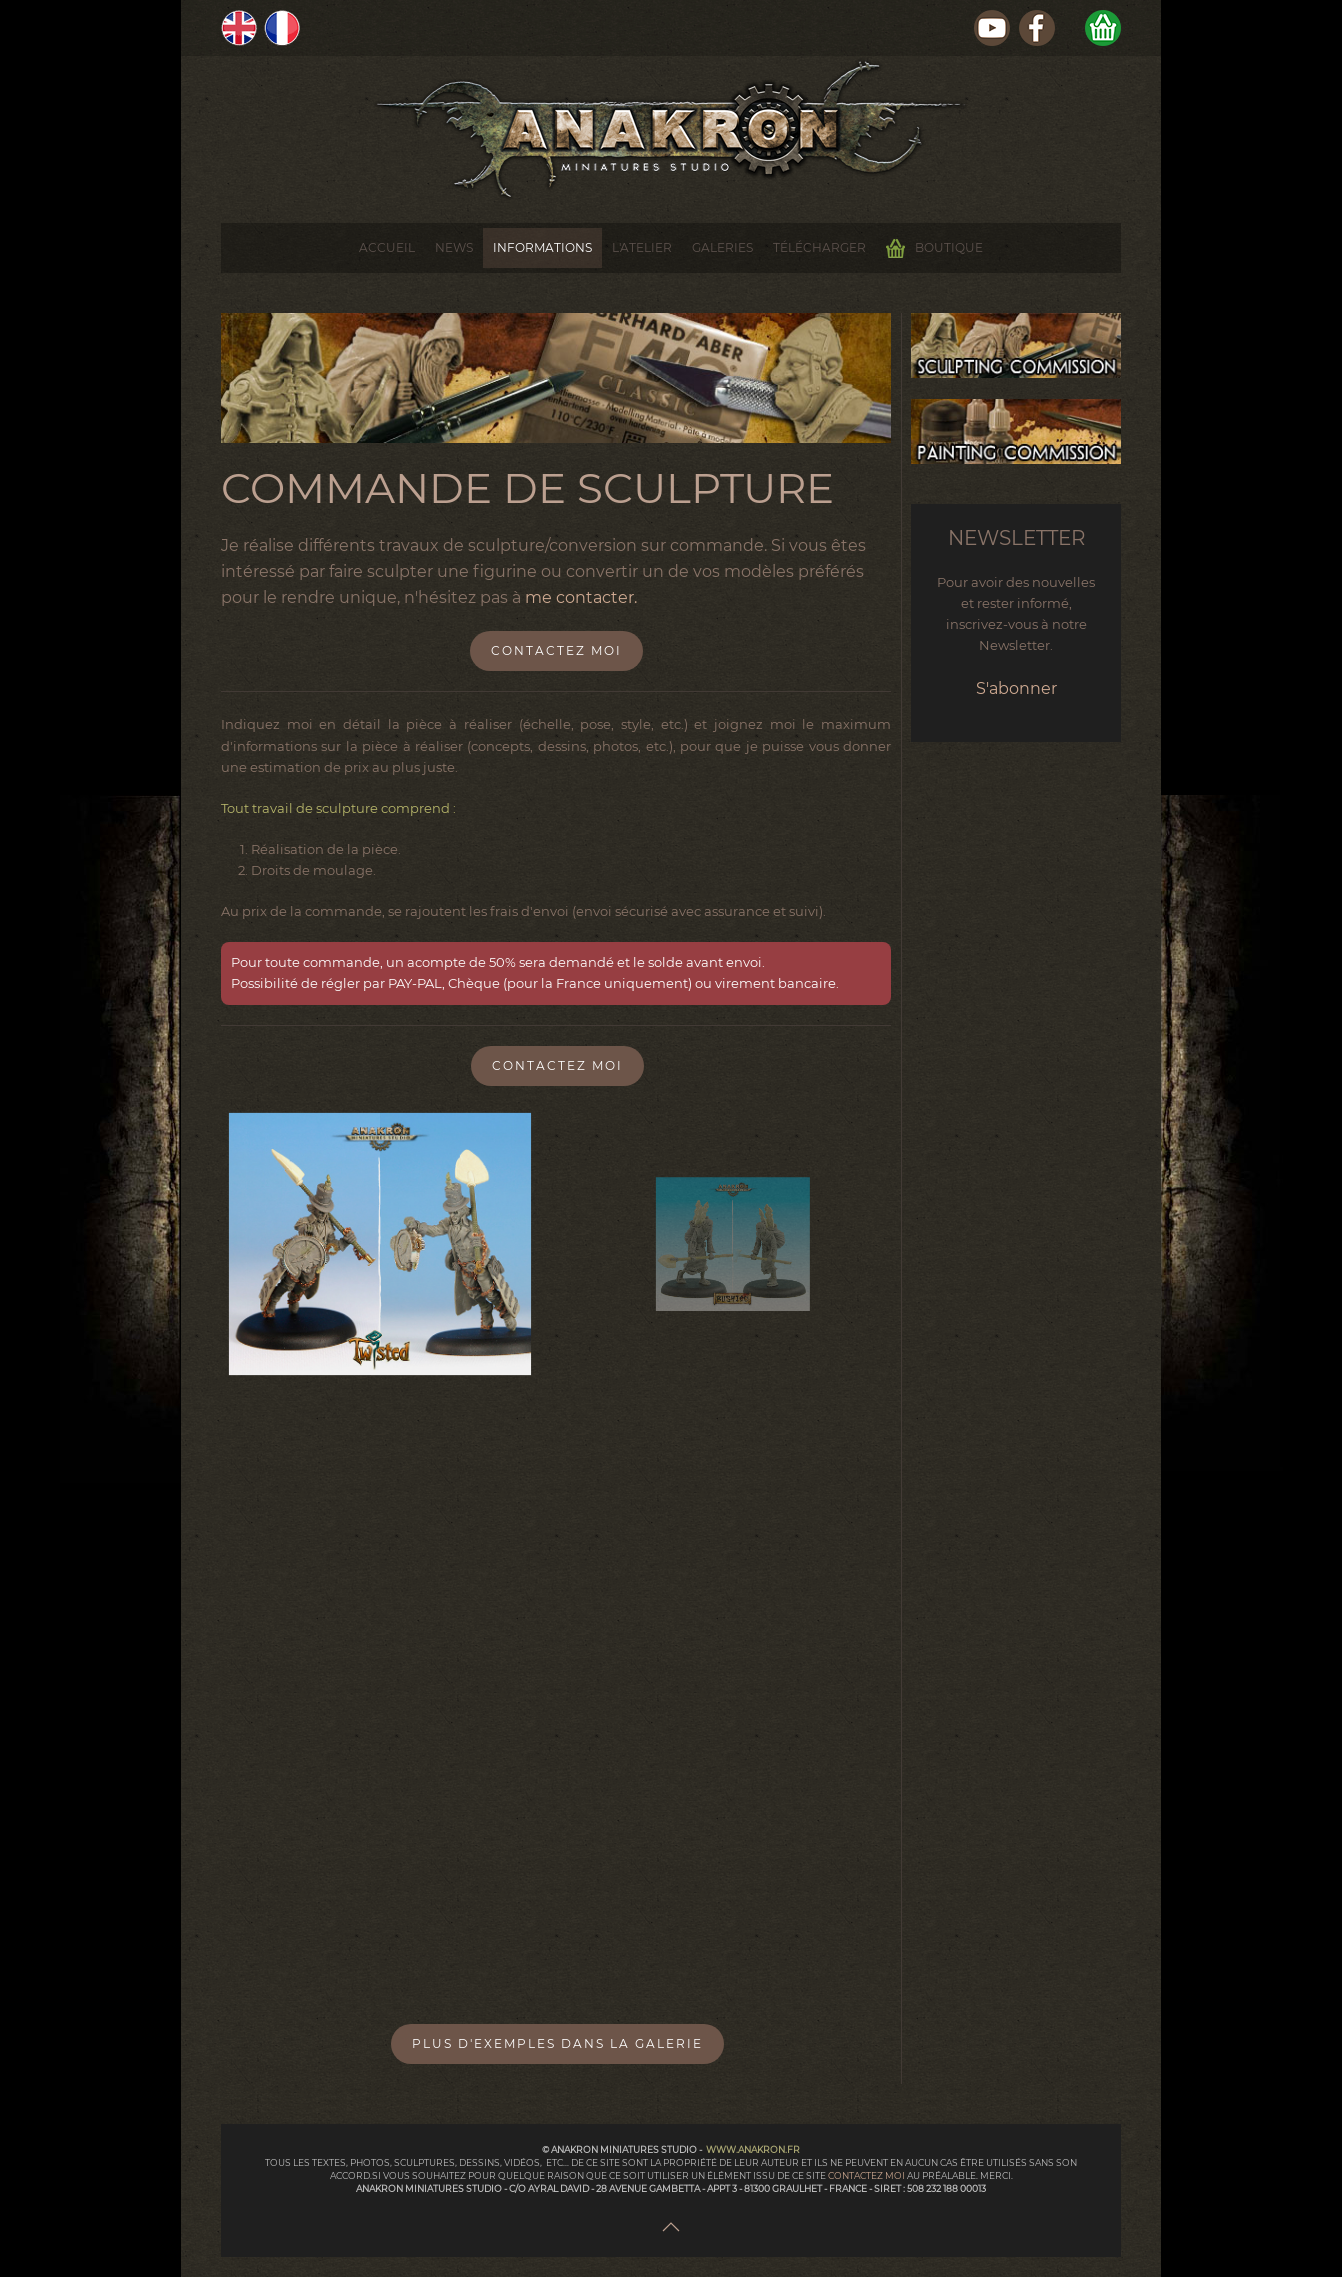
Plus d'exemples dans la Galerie (557, 2043)
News (454, 247)
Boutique (934, 248)
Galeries (722, 247)
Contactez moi (556, 650)
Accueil (387, 247)
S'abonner (1016, 688)
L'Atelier (642, 247)
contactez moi (867, 2175)
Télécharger (819, 247)
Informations (542, 247)
